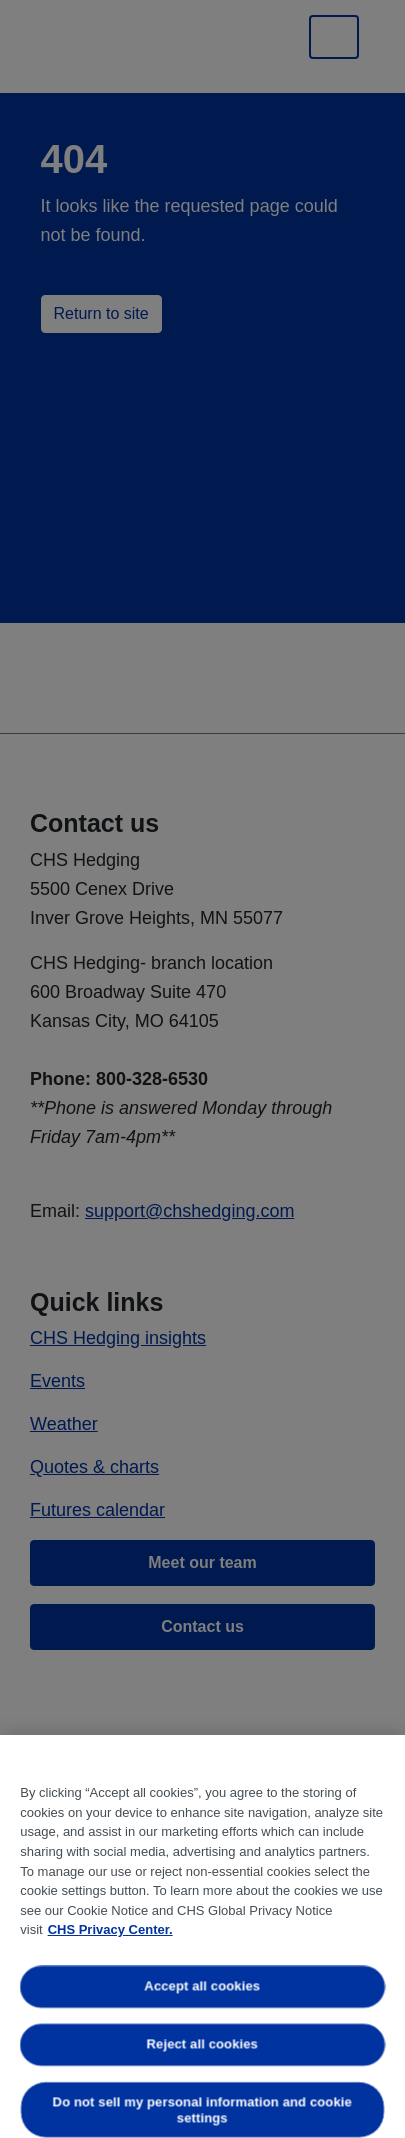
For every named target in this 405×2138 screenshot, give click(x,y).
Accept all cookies (203, 1986)
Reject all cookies (202, 2043)
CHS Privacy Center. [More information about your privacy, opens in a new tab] (110, 1929)
